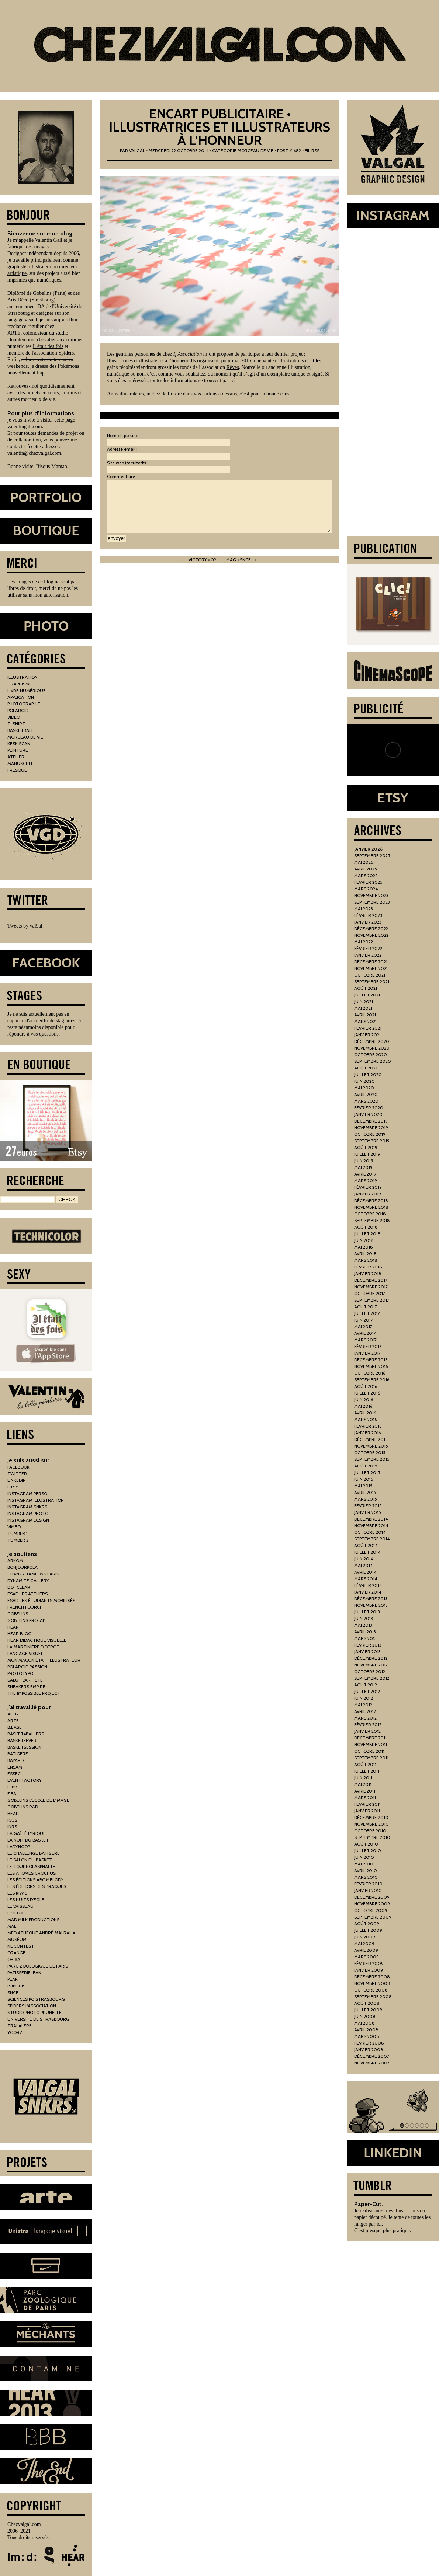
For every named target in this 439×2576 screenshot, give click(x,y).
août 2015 (365, 1466)
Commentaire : (122, 476)
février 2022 (368, 948)
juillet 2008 (368, 2010)
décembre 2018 (371, 1200)
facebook (18, 1467)
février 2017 (367, 1346)
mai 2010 (363, 1864)
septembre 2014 (372, 1539)
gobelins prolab (26, 1620)
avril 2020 (366, 1094)
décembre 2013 (370, 1598)
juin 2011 (363, 1777)
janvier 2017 (367, 1353)
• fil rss (310, 150)
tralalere (19, 2025)
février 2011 (367, 1804)
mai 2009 (364, 1943)
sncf (12, 1992)
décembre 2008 (372, 1976)
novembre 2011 (370, 1744)
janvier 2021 (367, 1034)
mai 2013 (363, 1625)
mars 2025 (366, 875)
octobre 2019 (370, 1134)
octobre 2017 (369, 1293)
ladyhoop (18, 1846)
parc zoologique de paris (37, 1966)
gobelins (17, 1613)
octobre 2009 (370, 1910)
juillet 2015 (367, 1472)
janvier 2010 (368, 1890)
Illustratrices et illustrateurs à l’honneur (147, 360)
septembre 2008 (373, 1996)
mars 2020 (366, 1101)
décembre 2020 (371, 1041)
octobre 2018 (370, 1214)
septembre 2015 (372, 1459)
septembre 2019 (372, 1141)
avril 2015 (365, 1492)
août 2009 (366, 1923)
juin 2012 (363, 1698)
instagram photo (27, 1513)
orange (16, 1952)
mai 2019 (363, 1167)
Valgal (137, 150)
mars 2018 (365, 1260)
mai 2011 (362, 1784)
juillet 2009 (368, 1930)
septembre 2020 (372, 1061)
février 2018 (368, 1267)
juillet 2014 (367, 1552)
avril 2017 (365, 1333)
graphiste (16, 266)
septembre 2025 (372, 855)
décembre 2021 (370, 961)
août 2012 (365, 1684)
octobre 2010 (370, 1830)
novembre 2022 (371, 935)
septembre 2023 (372, 902)
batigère (17, 1753)
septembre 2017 (371, 1300)
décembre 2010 (371, 1817)
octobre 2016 (369, 1373)
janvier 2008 (368, 2049)
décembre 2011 (370, 1738)
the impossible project (33, 1693)
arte (13, 1720)
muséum (17, 1939)
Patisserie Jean (24, 1972)
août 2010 (366, 1844)
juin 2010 (364, 1857)
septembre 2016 (371, 1379)
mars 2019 (365, 1180)
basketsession (24, 1747)
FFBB (12, 1787)
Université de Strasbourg (38, 2019)
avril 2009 (366, 1950)
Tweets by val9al (24, 926)
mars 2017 (365, 1340)
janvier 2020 (368, 1114)
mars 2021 (365, 1021)
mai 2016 (363, 1406)
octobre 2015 (370, 1452)
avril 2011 (364, 1791)
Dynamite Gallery (28, 1580)
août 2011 (365, 1764)
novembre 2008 (372, 1983)
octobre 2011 (369, 1751)
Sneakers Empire (26, 1686)
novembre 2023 (371, 895)
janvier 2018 (367, 1273)
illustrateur (40, 266)
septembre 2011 (371, 1757)
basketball (20, 730)
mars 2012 (365, 1718)
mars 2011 (365, 1797)
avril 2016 (365, 1413)
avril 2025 (365, 869)
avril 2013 (365, 1631)
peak (12, 1979)
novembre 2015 (371, 1446)
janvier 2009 (368, 1970)
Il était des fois (48, 346)
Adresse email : (122, 449)
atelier (15, 757)
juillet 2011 (366, 1771)
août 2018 (366, 1227)
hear (13, 1627)
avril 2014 (365, 1572)
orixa (13, 1959)
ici (379, 2224)
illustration (22, 677)
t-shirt (16, 723)
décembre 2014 (371, 1519)
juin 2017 (363, 1320)
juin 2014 (363, 1558)
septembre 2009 (372, 1917)
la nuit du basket (28, 1840)
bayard (15, 1760)
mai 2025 (363, 862)
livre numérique (26, 690)
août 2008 (367, 2003)
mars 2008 (366, 2036)
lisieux (15, 1913)
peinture (17, 750)
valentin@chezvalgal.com (34, 453)
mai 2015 (363, 1485)
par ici (228, 380)
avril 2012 (365, 1711)
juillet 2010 (367, 1850)
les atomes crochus (31, 1873)
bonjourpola (22, 1567)
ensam (14, 1767)
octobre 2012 (369, 1671)
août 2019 (365, 1147)
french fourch (25, 1607)
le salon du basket (29, 1860)
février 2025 (368, 882)
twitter (17, 1473)
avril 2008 (366, 2029)
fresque (17, 770)
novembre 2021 (371, 968)
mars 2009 (366, 1956)
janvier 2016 (367, 1432)
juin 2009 (364, 1937)
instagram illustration (35, 1500)
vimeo (14, 1526)
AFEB (12, 1714)
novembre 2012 (371, 1665)
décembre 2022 (371, 928)
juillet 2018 (367, 1233)
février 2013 (367, 1645)
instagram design (28, 1520)
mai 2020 (364, 1087)
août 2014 (365, 1545)
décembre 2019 (371, 1121)
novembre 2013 (371, 1605)
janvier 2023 (367, 922)
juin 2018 (364, 1240)
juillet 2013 (367, 1612)
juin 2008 (365, 2016)
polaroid (17, 710)
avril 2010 (365, 1870)
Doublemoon (20, 339)
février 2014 (368, 1585)
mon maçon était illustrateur (43, 1660)
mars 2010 (366, 1877)
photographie (23, 703)
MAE (12, 1926)
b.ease (14, 1727)
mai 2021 (363, 1008)
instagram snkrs (27, 1506)
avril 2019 (365, 1174)
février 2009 (369, 1963)
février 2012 (367, 1724)
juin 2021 (363, 1001)
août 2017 (365, 1306)
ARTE (14, 333)
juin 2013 (363, 1618)
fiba (11, 1793)
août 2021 (365, 988)
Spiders (66, 353)
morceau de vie (255, 150)
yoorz (15, 2032)
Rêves (232, 367)
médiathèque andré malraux (41, 1933)
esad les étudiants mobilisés (41, 1600)
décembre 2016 (370, 1359)
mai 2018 (363, 1247)
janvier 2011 (367, 1811)
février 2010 (368, 1883)
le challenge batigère (33, 1853)
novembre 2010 (371, 1824)
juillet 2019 (367, 1154)
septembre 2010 (372, 1837)
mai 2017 (363, 1326)
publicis (16, 1986)
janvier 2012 (367, 1731)
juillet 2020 (368, 1074)
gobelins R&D (22, 1806)
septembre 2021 (371, 981)
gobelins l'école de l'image (38, 1800)
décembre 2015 (371, 1439)
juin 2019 (363, 1160)
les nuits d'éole (25, 1899)
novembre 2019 (371, 1127)
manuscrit (20, 763)
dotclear (18, 1587)
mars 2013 (365, 1638)
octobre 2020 (370, 1054)
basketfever (22, 1740)
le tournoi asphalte (31, 1866)
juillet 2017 (367, 1313)
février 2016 (367, 1426)
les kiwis (17, 1893)
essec (14, 1773)
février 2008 (369, 2043)
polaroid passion (27, 1666)
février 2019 (368, 1187)
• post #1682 (287, 150)
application (20, 697)
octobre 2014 (370, 1532)
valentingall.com (24, 426)
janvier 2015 (367, 1512)
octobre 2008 (371, 1990)
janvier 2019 (367, 1194)
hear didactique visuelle (36, 1640)
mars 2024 (366, 888)
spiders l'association (31, 2005)
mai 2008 (364, 2023)
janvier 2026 (368, 849)
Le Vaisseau (20, 1906)
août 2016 (365, 1386)
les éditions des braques (36, 1886)
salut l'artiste (25, 1680)
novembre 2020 (372, 1048)
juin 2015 (363, 1479)
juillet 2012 (367, 1691)
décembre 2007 (371, 2056)
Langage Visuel (25, 1653)
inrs (12, 1826)
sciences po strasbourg (36, 1999)
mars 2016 (365, 1419)
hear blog (19, 1633)
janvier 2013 (367, 1651)
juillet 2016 (367, 1393)
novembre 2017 (371, 1286)
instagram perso (27, 1493)
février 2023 (368, 915)
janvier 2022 (367, 955)
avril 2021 (365, 1015)
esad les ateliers (27, 1593)
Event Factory (24, 1780)
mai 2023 (363, 908)
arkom (15, 1560)
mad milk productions (33, 1919)
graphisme (19, 684)
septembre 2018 (372, 1220)
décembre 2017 (370, 1280)
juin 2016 (363, 1399)
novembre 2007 (372, 2063)
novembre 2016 (371, 1366)
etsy (12, 1487)
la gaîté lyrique (26, 1833)
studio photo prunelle (34, 2012)
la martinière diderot (33, 1647)
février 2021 (367, 1028)
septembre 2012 (371, 1678)
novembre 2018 (371, 1207)
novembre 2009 (372, 1903)
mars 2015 (365, 1499)
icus (12, 1820)
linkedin (16, 1480)
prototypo (20, 1673)
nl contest (20, 1946)
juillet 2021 (367, 995)
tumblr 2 (17, 1540)
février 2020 (368, 1107)
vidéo (13, 717)
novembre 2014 (371, 1525)
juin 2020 (364, 1081)
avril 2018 (365, 1253)
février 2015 (368, 1505)
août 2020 (366, 1068)
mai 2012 (363, 1704)
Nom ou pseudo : (124, 435)
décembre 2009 (372, 1897)
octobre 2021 (369, 975)
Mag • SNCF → (241, 559)
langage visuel (22, 319)
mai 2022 (363, 942)
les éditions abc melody (35, 1879)
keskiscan (18, 743)
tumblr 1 (17, 1533)
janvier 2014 (367, 1592)
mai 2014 (363, 1565)
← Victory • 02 (199, 559)
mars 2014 (365, 1578)
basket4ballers (25, 1733)
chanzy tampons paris (33, 1574)
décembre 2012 (370, 1658)
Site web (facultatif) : (127, 462)
